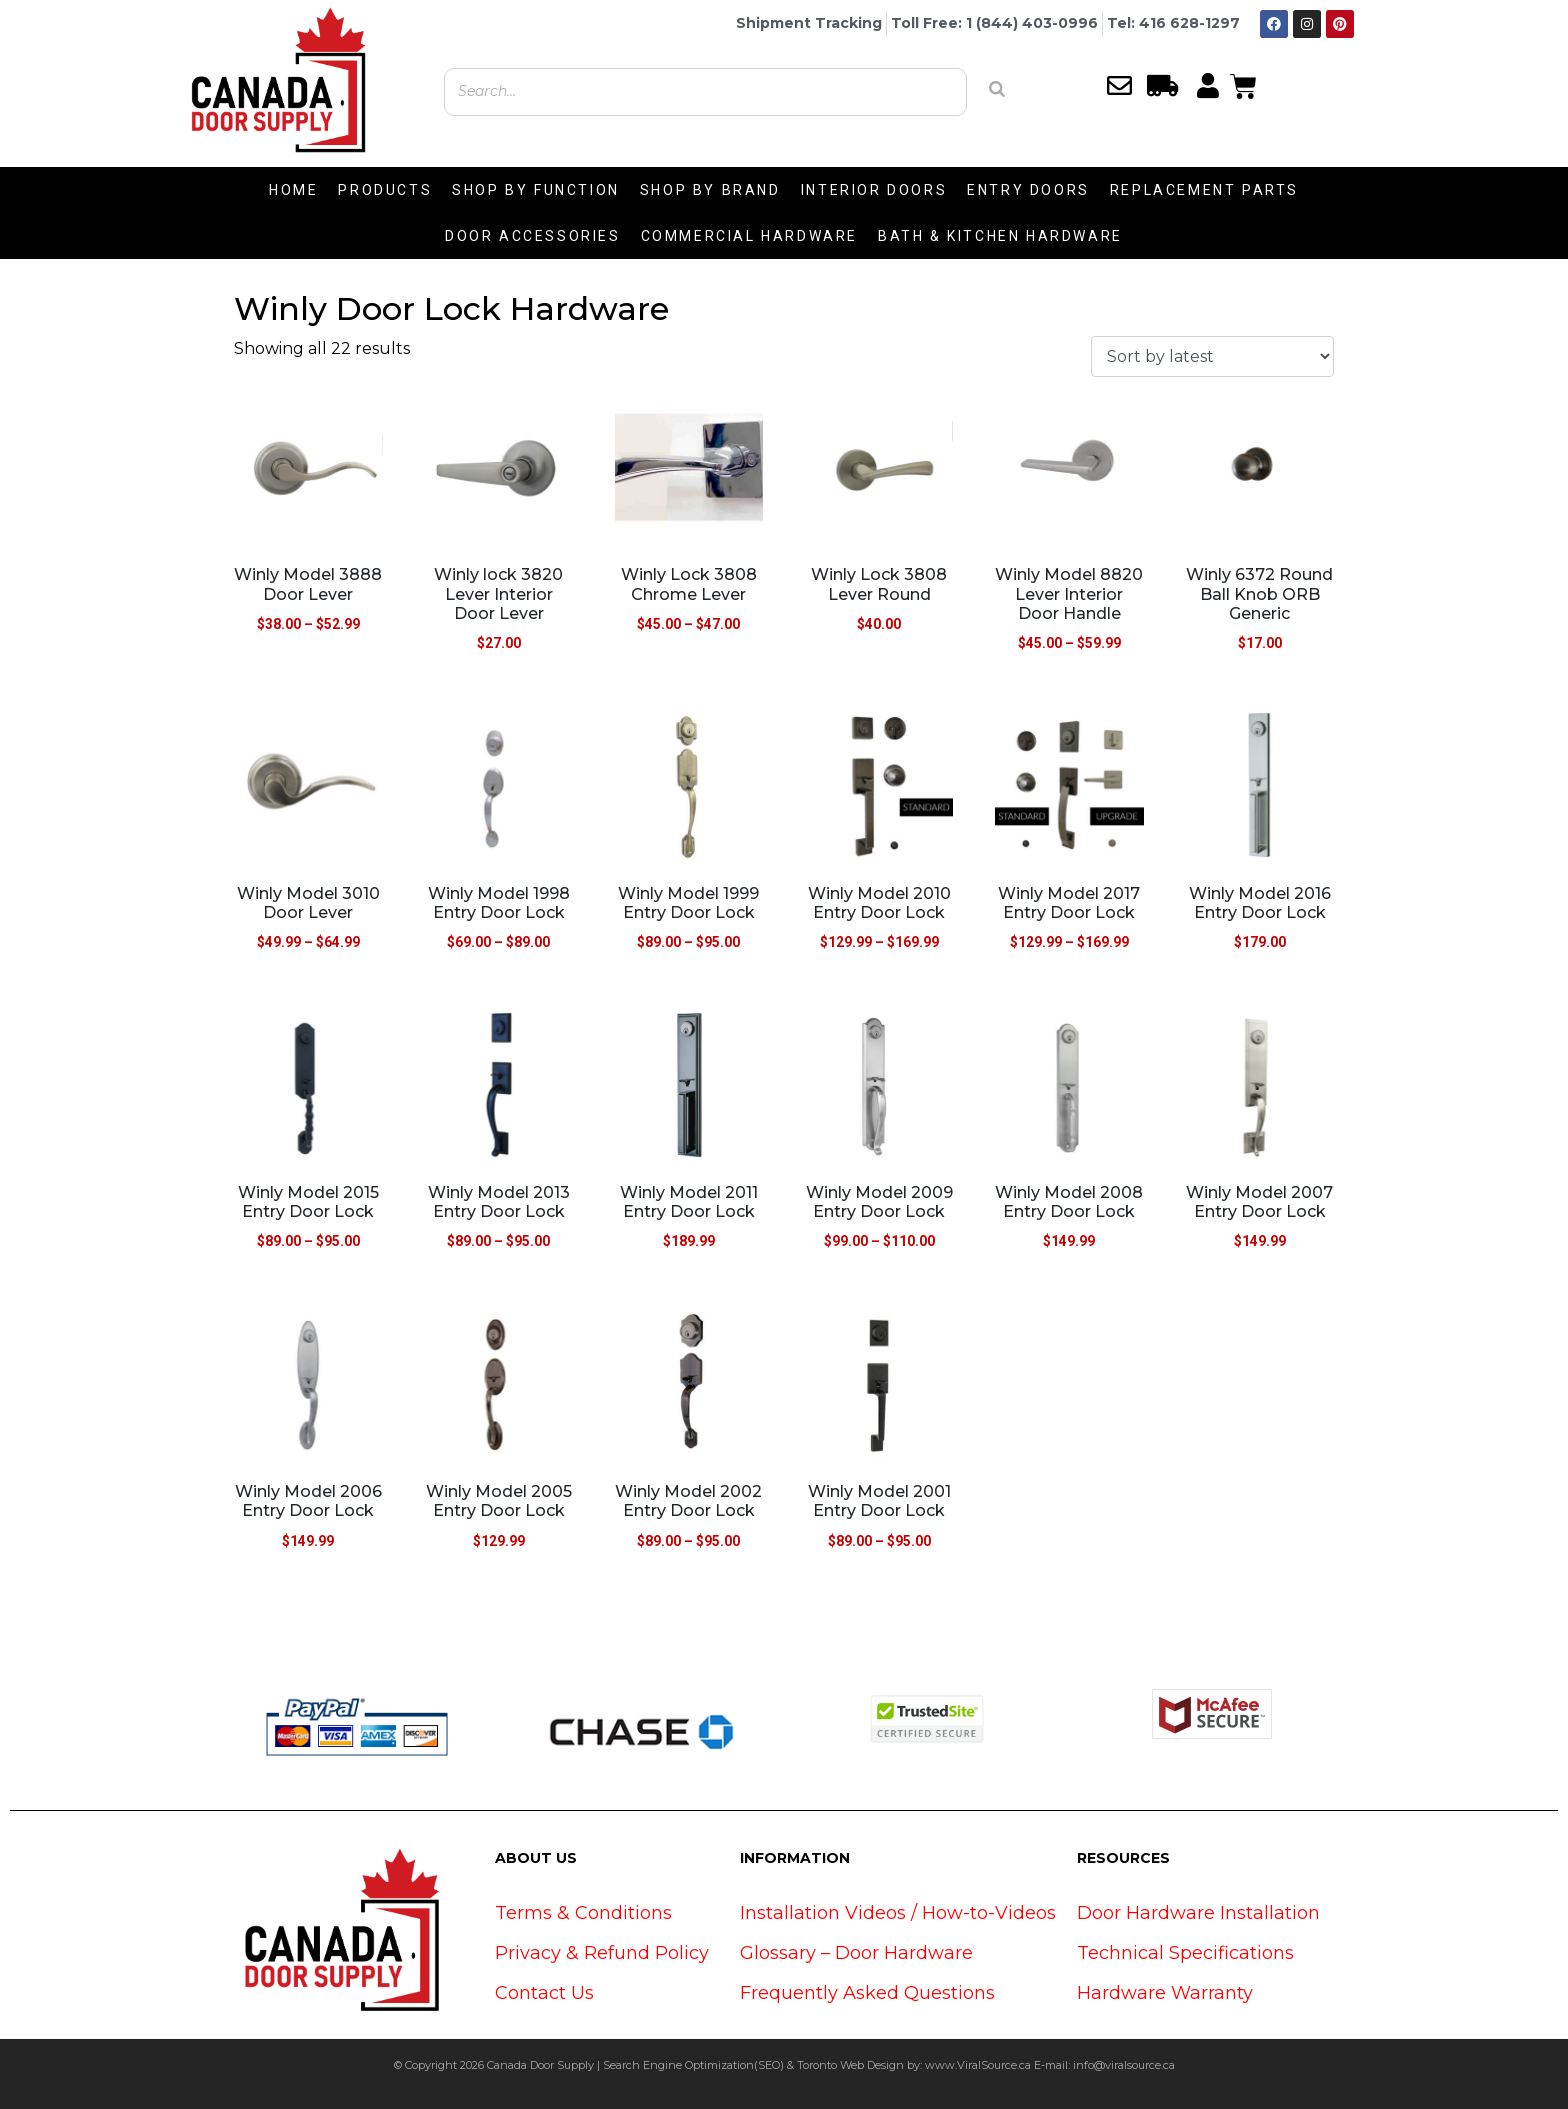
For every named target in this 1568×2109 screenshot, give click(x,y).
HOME (293, 190)
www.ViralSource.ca (978, 2065)
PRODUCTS (385, 190)
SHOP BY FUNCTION (536, 190)
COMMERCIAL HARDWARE (749, 236)
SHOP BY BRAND (710, 190)
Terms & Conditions (583, 1913)
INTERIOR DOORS (874, 190)
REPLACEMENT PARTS (1204, 190)
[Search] (997, 89)
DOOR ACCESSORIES (533, 236)
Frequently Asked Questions (867, 1993)
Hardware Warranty (1165, 1993)
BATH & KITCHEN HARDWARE (1000, 236)
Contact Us (544, 1993)
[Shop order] (1212, 356)
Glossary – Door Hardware (856, 1953)
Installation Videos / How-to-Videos (898, 1913)
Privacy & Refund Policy (602, 1953)
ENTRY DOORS (1028, 190)
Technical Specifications (1185, 1953)
